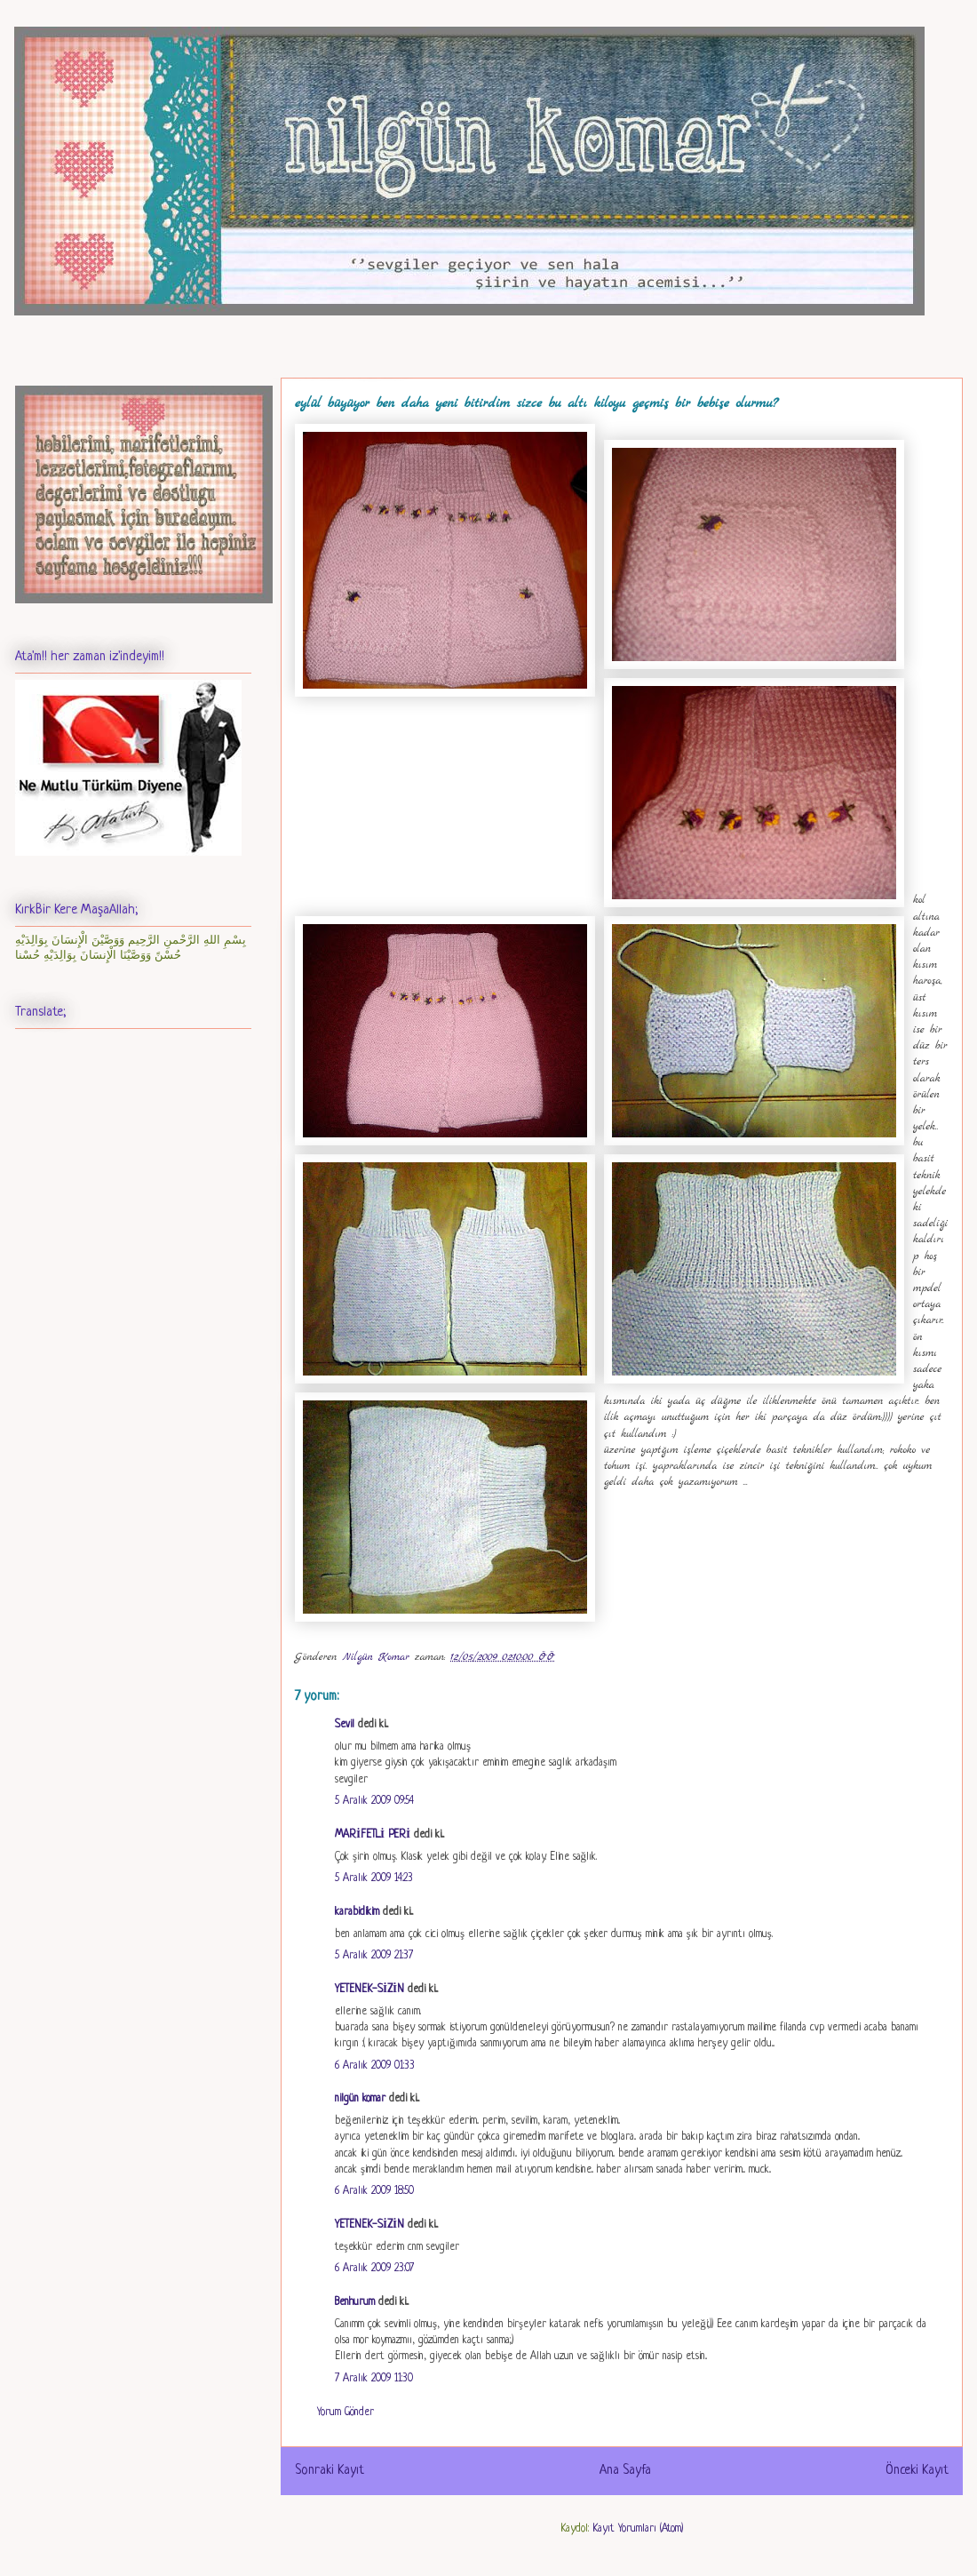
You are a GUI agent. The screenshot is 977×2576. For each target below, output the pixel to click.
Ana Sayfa (625, 2470)
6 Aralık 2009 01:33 (375, 2066)
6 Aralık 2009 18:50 (374, 2191)
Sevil (344, 1725)
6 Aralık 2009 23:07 (374, 2268)
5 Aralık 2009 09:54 (374, 1801)
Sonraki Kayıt (329, 2470)
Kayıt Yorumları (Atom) (637, 2529)
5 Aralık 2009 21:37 (374, 1956)
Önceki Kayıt (917, 2470)
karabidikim (357, 1912)
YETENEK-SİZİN (369, 1989)
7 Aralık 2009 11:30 (374, 2379)
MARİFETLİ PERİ (372, 1835)
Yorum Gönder (345, 2412)
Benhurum (355, 2302)
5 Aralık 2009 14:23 (374, 1878)
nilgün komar (360, 2099)
